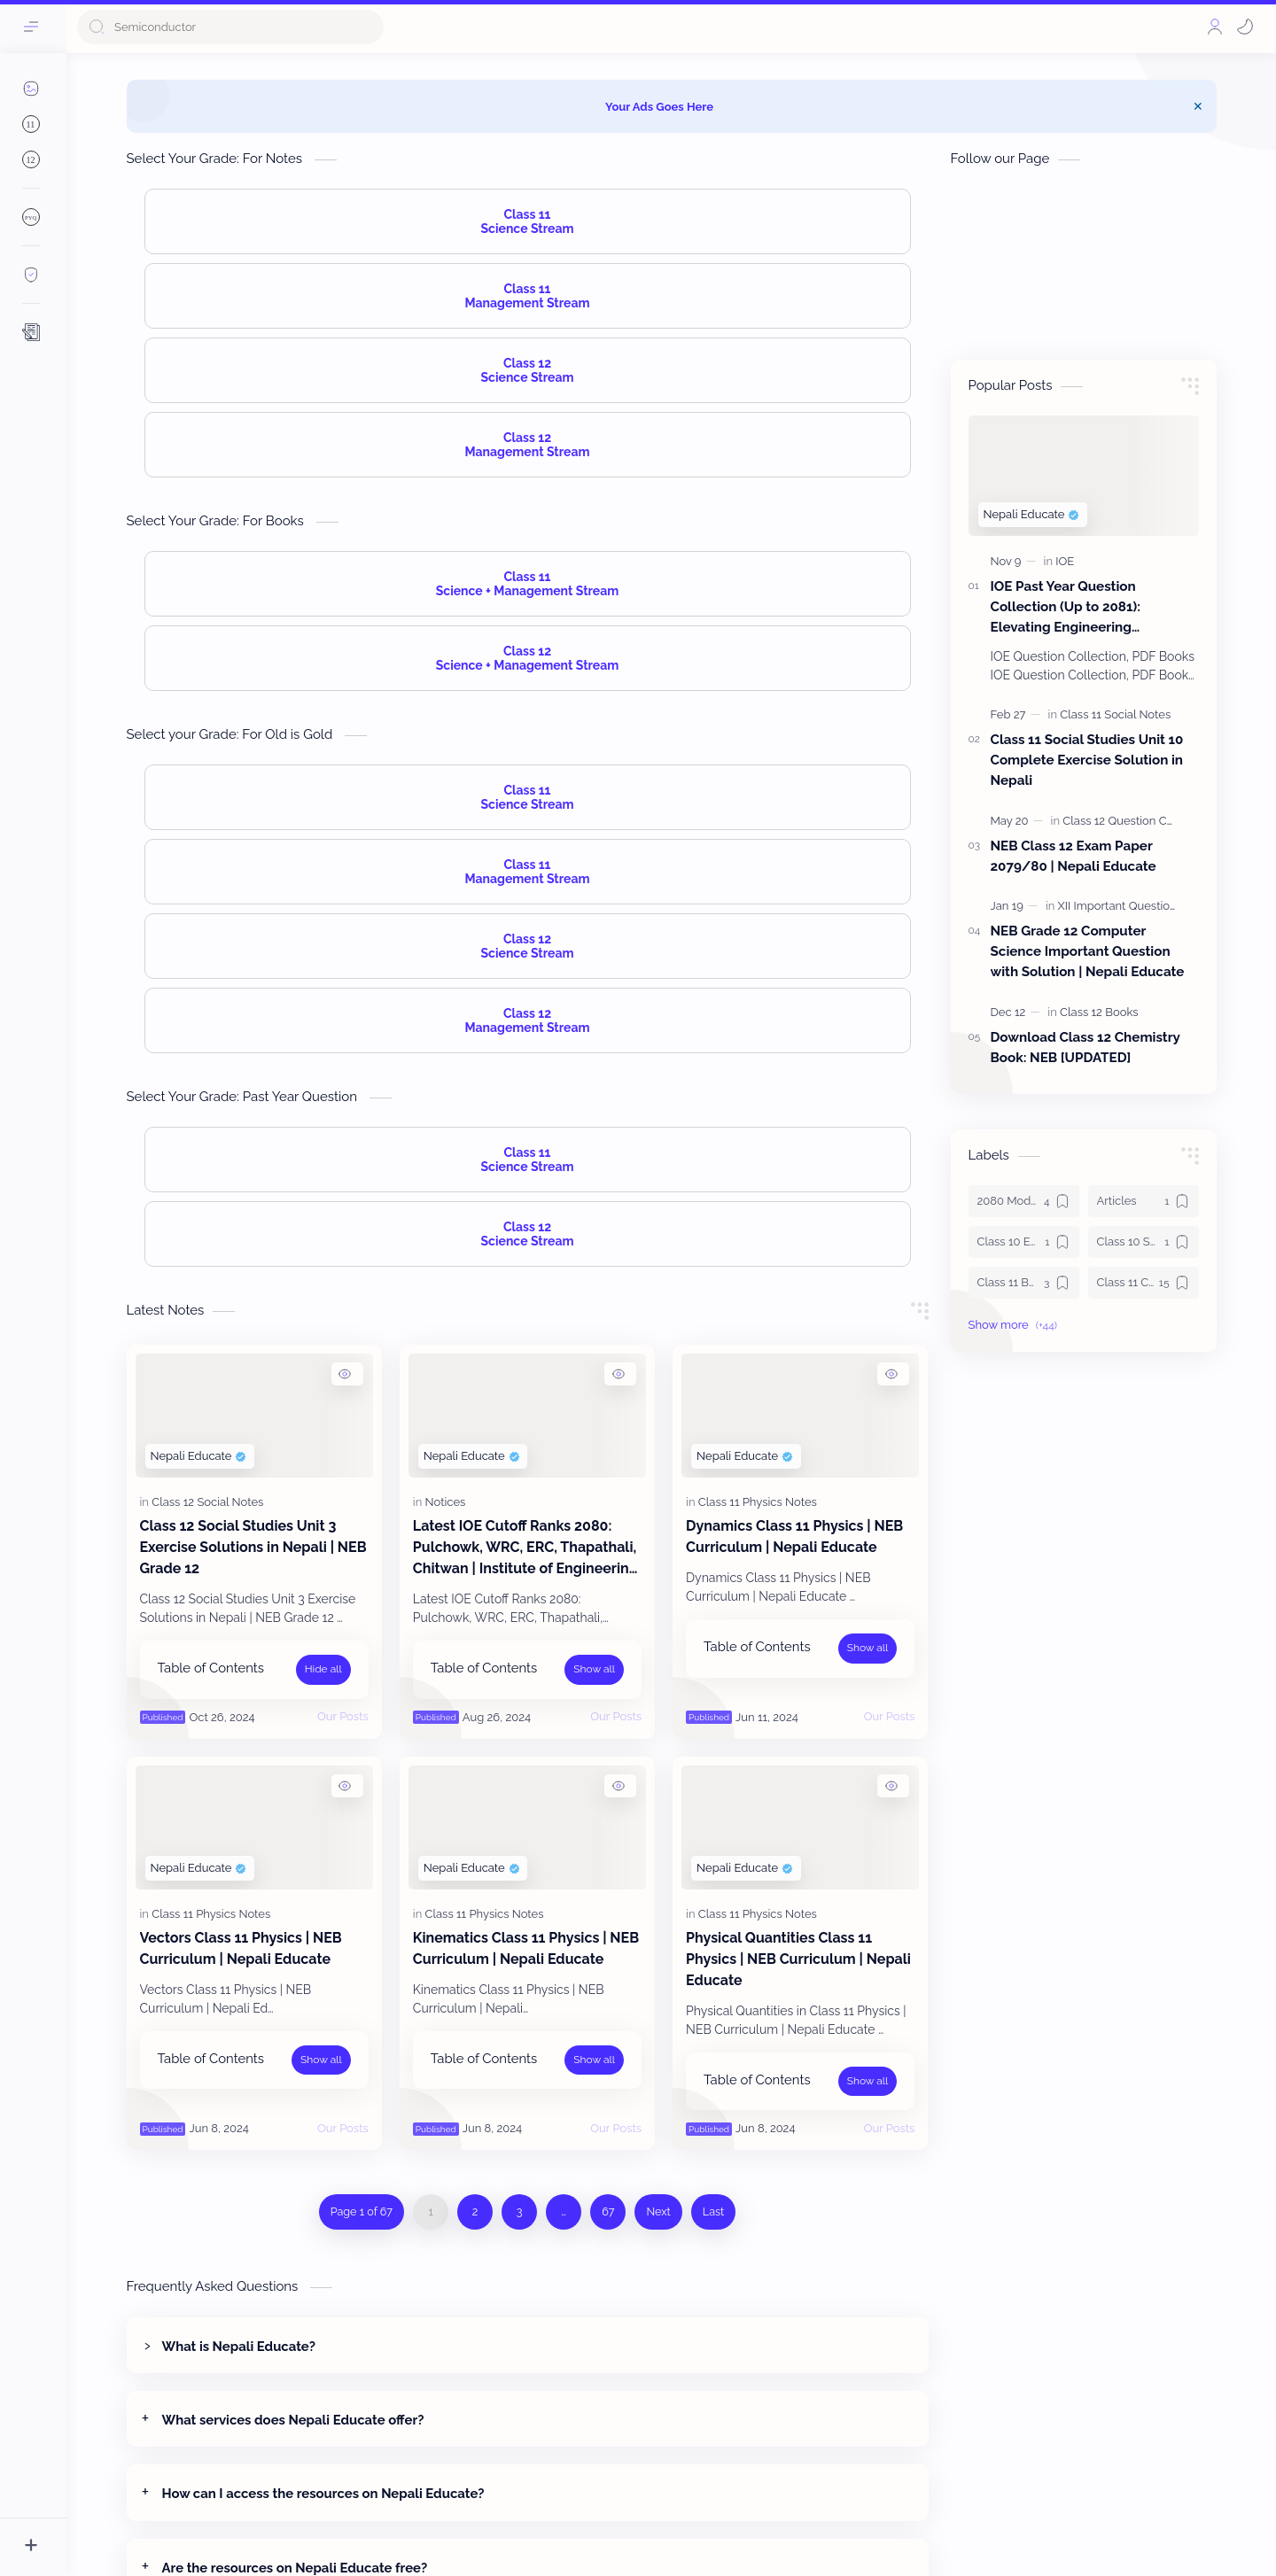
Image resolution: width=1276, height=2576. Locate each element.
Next (658, 2211)
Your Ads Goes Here (659, 106)
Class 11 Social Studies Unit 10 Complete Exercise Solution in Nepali (1087, 760)
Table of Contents (211, 1667)
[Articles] (1143, 1201)
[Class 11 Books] (1024, 1283)
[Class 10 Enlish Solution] (1024, 1242)
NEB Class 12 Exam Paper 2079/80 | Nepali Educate (1073, 856)
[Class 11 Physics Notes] (757, 1502)
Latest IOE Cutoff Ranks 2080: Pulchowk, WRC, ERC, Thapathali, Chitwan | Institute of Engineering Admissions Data (525, 1548)
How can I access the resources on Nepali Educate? (323, 2493)
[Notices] (445, 1502)
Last (714, 2211)
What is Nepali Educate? (238, 2346)
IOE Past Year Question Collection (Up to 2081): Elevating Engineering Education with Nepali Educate (1089, 607)
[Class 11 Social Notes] (1115, 714)
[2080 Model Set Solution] (1024, 1201)
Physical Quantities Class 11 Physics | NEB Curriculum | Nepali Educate (798, 1959)
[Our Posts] (343, 1717)
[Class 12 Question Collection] (1137, 821)
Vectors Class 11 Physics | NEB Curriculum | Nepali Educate (241, 1948)
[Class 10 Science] (1143, 1242)
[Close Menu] (1198, 106)
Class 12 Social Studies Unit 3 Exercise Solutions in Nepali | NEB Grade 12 (253, 1547)
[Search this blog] (230, 27)
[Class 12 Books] (1099, 1012)
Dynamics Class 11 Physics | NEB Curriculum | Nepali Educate (794, 1536)
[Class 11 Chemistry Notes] (1143, 1283)
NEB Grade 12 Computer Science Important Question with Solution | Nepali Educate (1088, 951)
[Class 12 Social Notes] (207, 1502)
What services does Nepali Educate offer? (293, 2419)
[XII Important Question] (1117, 906)
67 (608, 2211)
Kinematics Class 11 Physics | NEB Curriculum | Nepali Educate (526, 1948)
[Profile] (1215, 26)
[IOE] (1064, 561)
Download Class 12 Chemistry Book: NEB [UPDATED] (1085, 1047)
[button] (1245, 26)
